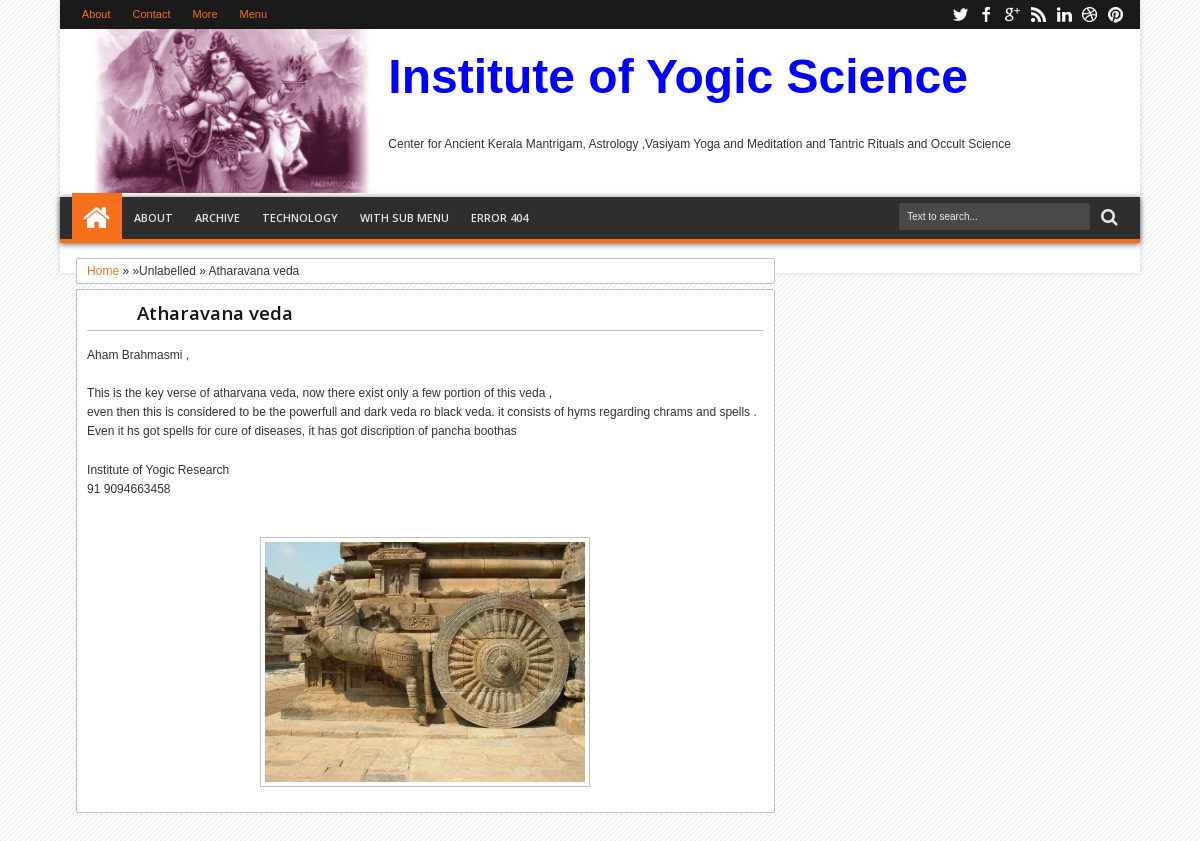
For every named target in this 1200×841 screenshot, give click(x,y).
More (204, 14)
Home (97, 218)
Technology (300, 217)
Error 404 (499, 217)
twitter (960, 14)
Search (1107, 217)
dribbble (1090, 14)
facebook (986, 14)
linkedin (1064, 14)
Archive (217, 217)
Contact (152, 14)
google (1012, 14)
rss (1038, 14)
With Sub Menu (404, 217)
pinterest (1116, 14)
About (96, 14)
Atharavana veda (215, 312)
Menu (254, 14)
